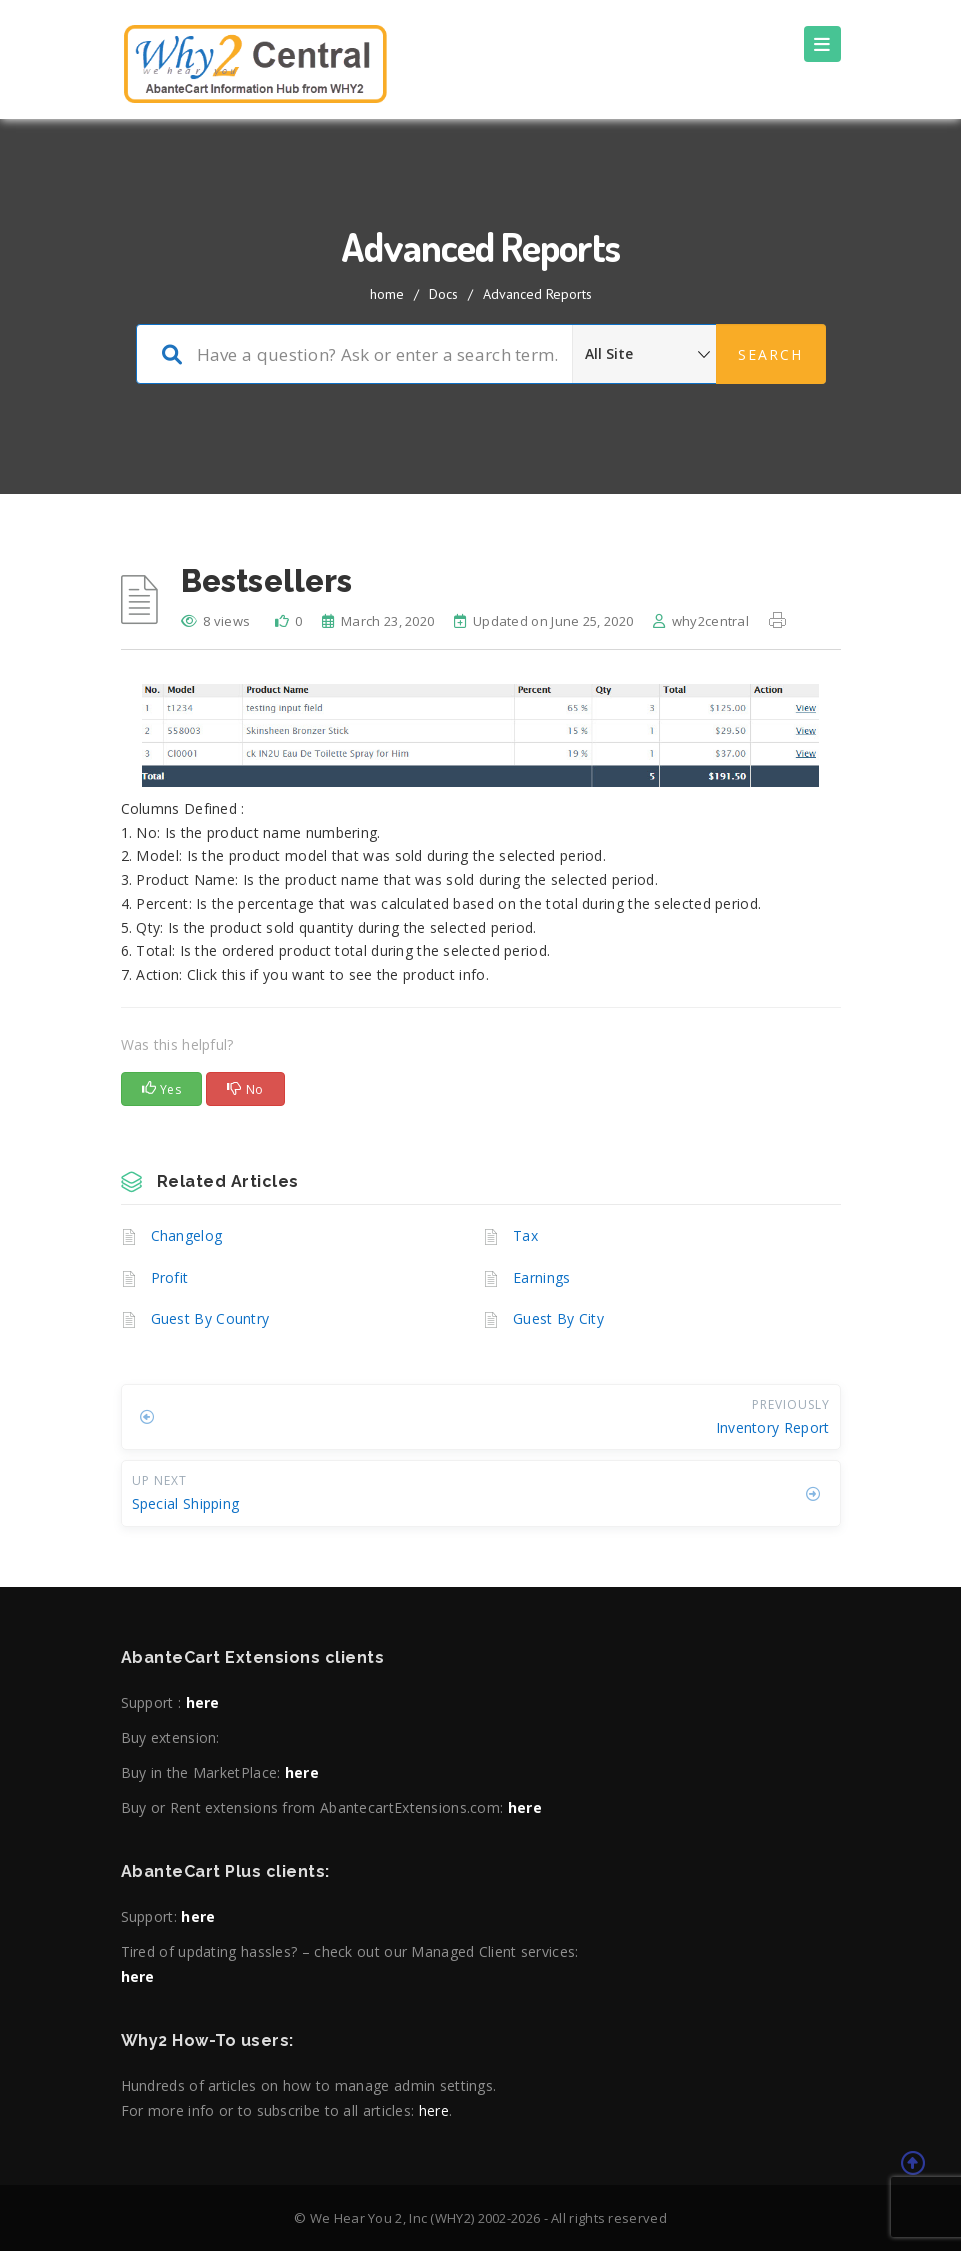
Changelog (187, 1235)
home (387, 294)
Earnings (541, 1277)
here (203, 1702)
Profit (170, 1277)
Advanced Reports (537, 294)
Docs (443, 294)
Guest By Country (210, 1318)
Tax (525, 1235)
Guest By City (558, 1318)
